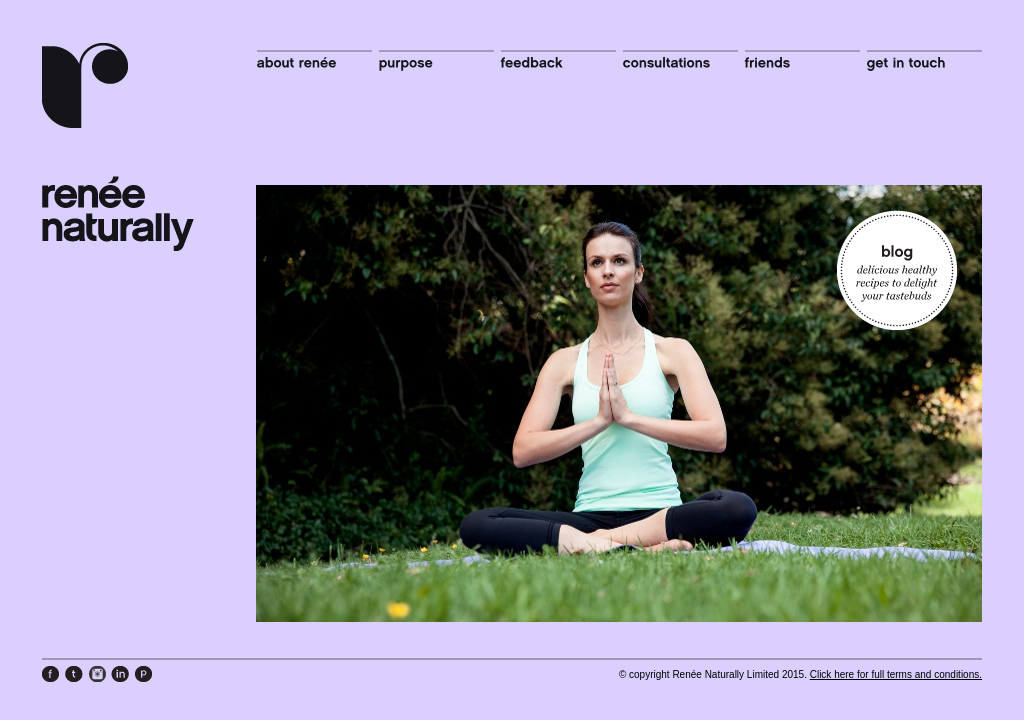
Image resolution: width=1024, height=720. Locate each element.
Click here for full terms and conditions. (896, 674)
